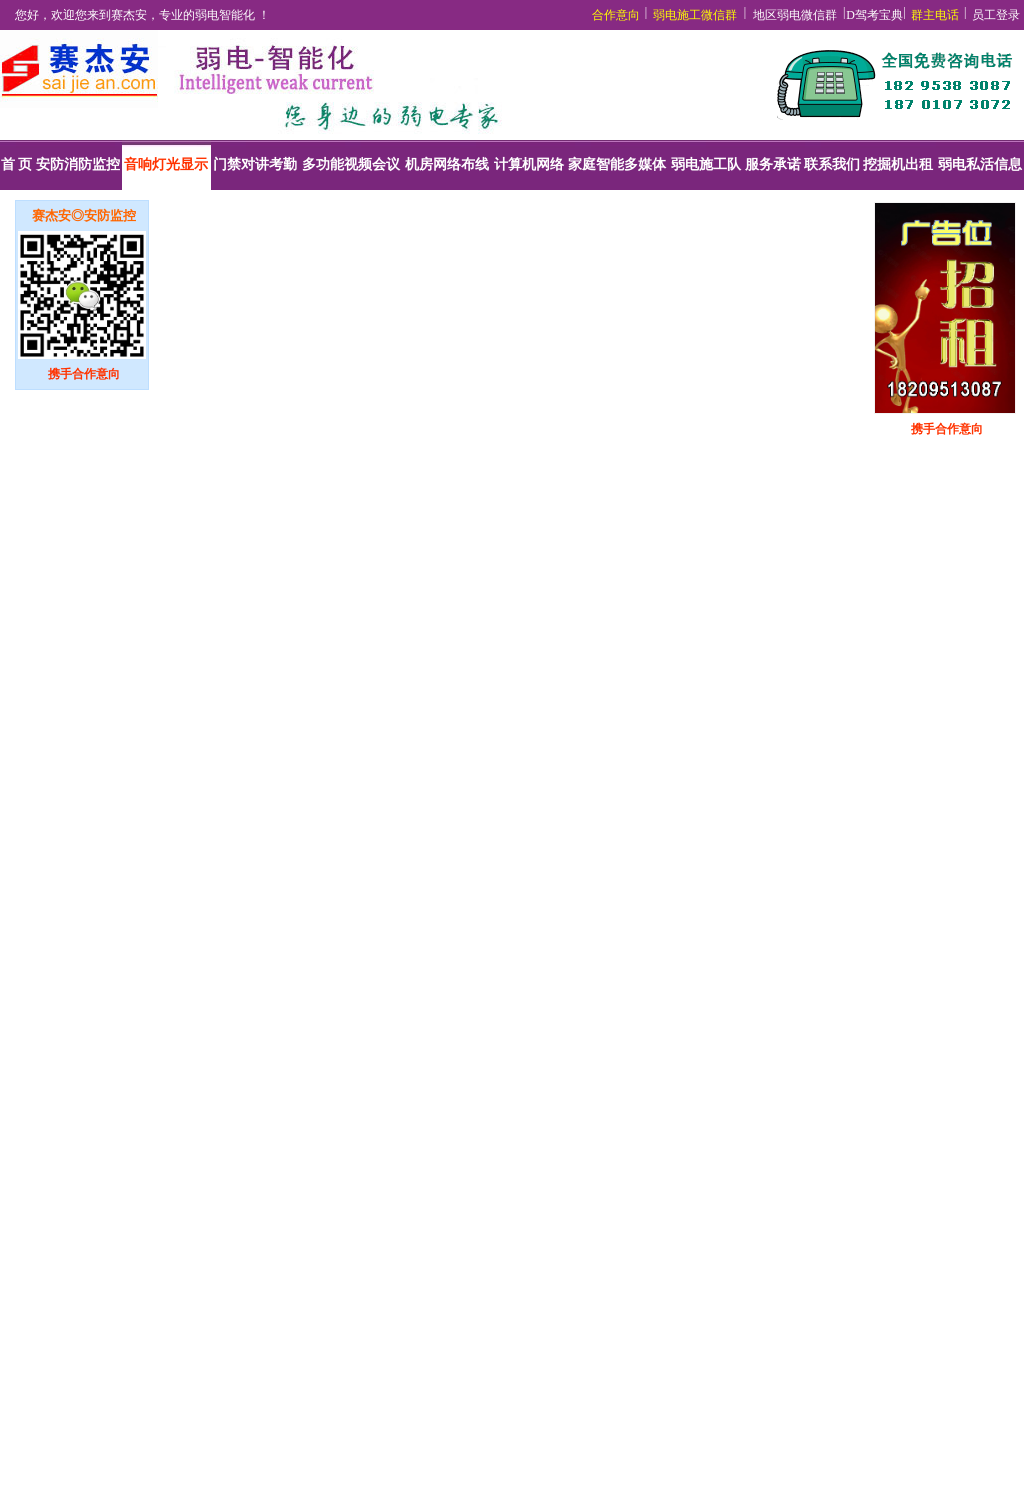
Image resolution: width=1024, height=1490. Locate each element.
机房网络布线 (447, 164)
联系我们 (832, 164)
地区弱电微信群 (795, 15)
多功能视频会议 (351, 164)
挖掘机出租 (898, 164)
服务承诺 (773, 164)
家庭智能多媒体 (617, 164)
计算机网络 (529, 164)
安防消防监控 (78, 164)
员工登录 (996, 15)
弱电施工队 (706, 164)
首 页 (17, 164)
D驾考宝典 (874, 15)
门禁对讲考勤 (255, 164)
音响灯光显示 (166, 164)
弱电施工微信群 (695, 15)
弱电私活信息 (980, 164)
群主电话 (935, 15)
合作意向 (616, 15)
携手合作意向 (84, 374)
